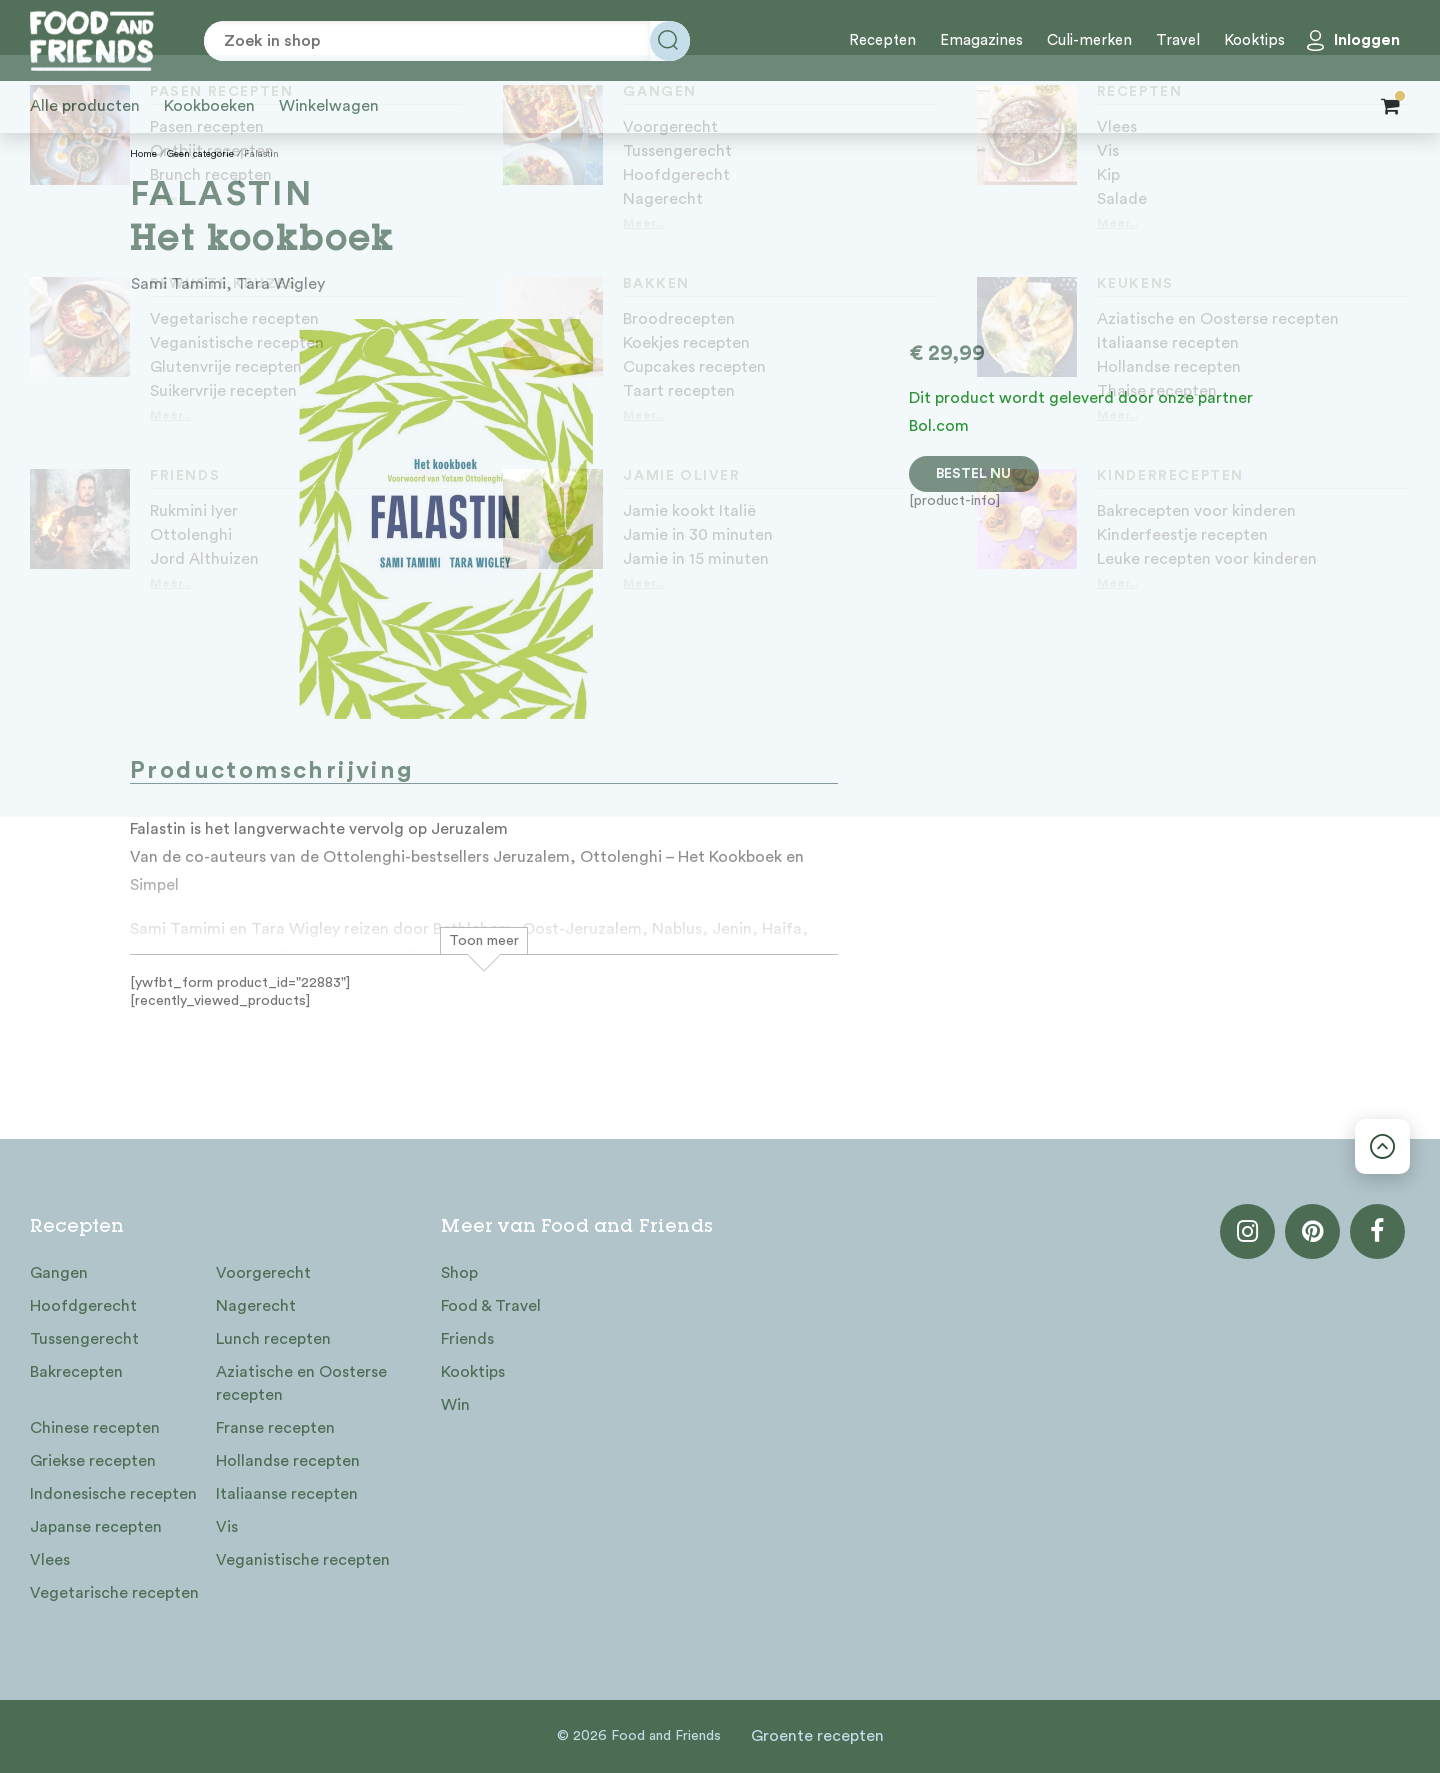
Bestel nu (973, 474)
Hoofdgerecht (83, 1306)
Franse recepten (275, 1428)
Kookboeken (209, 106)
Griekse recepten (93, 1461)
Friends (467, 1339)
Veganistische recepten (303, 1560)
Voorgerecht (263, 1273)
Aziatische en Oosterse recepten (301, 1383)
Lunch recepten (273, 1339)
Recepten (882, 40)
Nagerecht (256, 1306)
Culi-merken (1089, 40)
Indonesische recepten (113, 1494)
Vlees (50, 1560)
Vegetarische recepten (114, 1593)
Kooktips (1254, 40)
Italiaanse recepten (287, 1494)
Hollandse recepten (288, 1461)
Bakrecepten (76, 1372)
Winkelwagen (329, 106)
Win (455, 1405)
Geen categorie (200, 154)
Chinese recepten (95, 1428)
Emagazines (981, 40)
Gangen (59, 1273)
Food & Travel (491, 1306)
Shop (459, 1273)
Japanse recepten (96, 1527)
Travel (1178, 40)
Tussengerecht (84, 1339)
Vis (227, 1527)
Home (143, 154)
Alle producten (85, 106)
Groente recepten (817, 1736)
